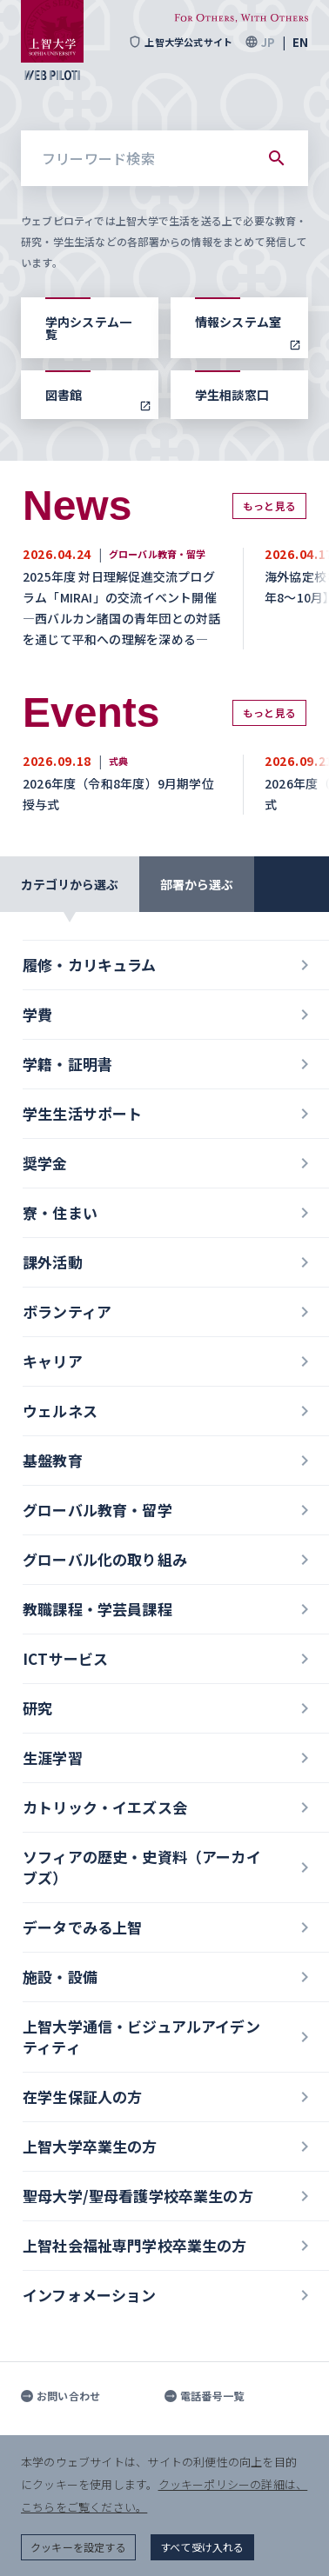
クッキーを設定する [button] (78, 2546)
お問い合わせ (60, 2396)
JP (268, 42)
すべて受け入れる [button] (202, 2546)
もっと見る (269, 505)
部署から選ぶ (196, 884)
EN (300, 42)
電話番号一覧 (204, 2396)
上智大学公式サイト (180, 42)
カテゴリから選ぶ (69, 884)
